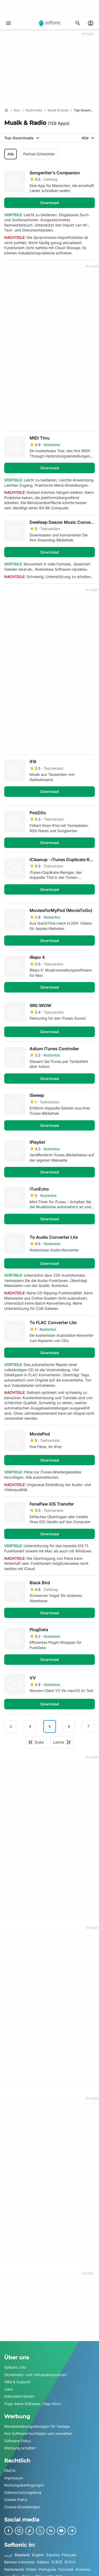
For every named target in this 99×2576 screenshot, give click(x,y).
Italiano (43, 2562)
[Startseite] (6, 110)
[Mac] (17, 110)
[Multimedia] (34, 110)
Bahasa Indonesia (19, 2562)
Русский (65, 2569)
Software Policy (17, 2440)
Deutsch (22, 2554)
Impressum (13, 2477)
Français (69, 2554)
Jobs (8, 2389)
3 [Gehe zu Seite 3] (11, 1726)
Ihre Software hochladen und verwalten (38, 2433)
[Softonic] (50, 23)
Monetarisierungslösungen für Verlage (37, 2426)
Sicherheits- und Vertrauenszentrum (35, 2374)
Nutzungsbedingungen (24, 2485)
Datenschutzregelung (22, 2492)
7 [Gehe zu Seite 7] (88, 1726)
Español (53, 2554)
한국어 (70, 2562)
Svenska (83, 2569)
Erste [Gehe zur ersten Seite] (36, 1742)
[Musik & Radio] (58, 110)
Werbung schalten (20, 2448)
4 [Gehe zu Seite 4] (30, 1726)
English (38, 2554)
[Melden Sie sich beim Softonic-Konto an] (90, 23)
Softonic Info (15, 2367)
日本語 (56, 2562)
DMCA (10, 2470)
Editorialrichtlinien (19, 2396)
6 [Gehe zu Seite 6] (69, 1726)
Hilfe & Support (17, 2382)
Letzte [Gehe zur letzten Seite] (61, 1742)
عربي (8, 2554)
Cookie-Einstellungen (22, 2506)
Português (47, 2569)
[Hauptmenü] (8, 23)
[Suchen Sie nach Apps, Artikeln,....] (78, 23)
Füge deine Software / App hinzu (32, 2403)
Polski (31, 2569)
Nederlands (14, 2569)
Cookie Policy (15, 2499)
